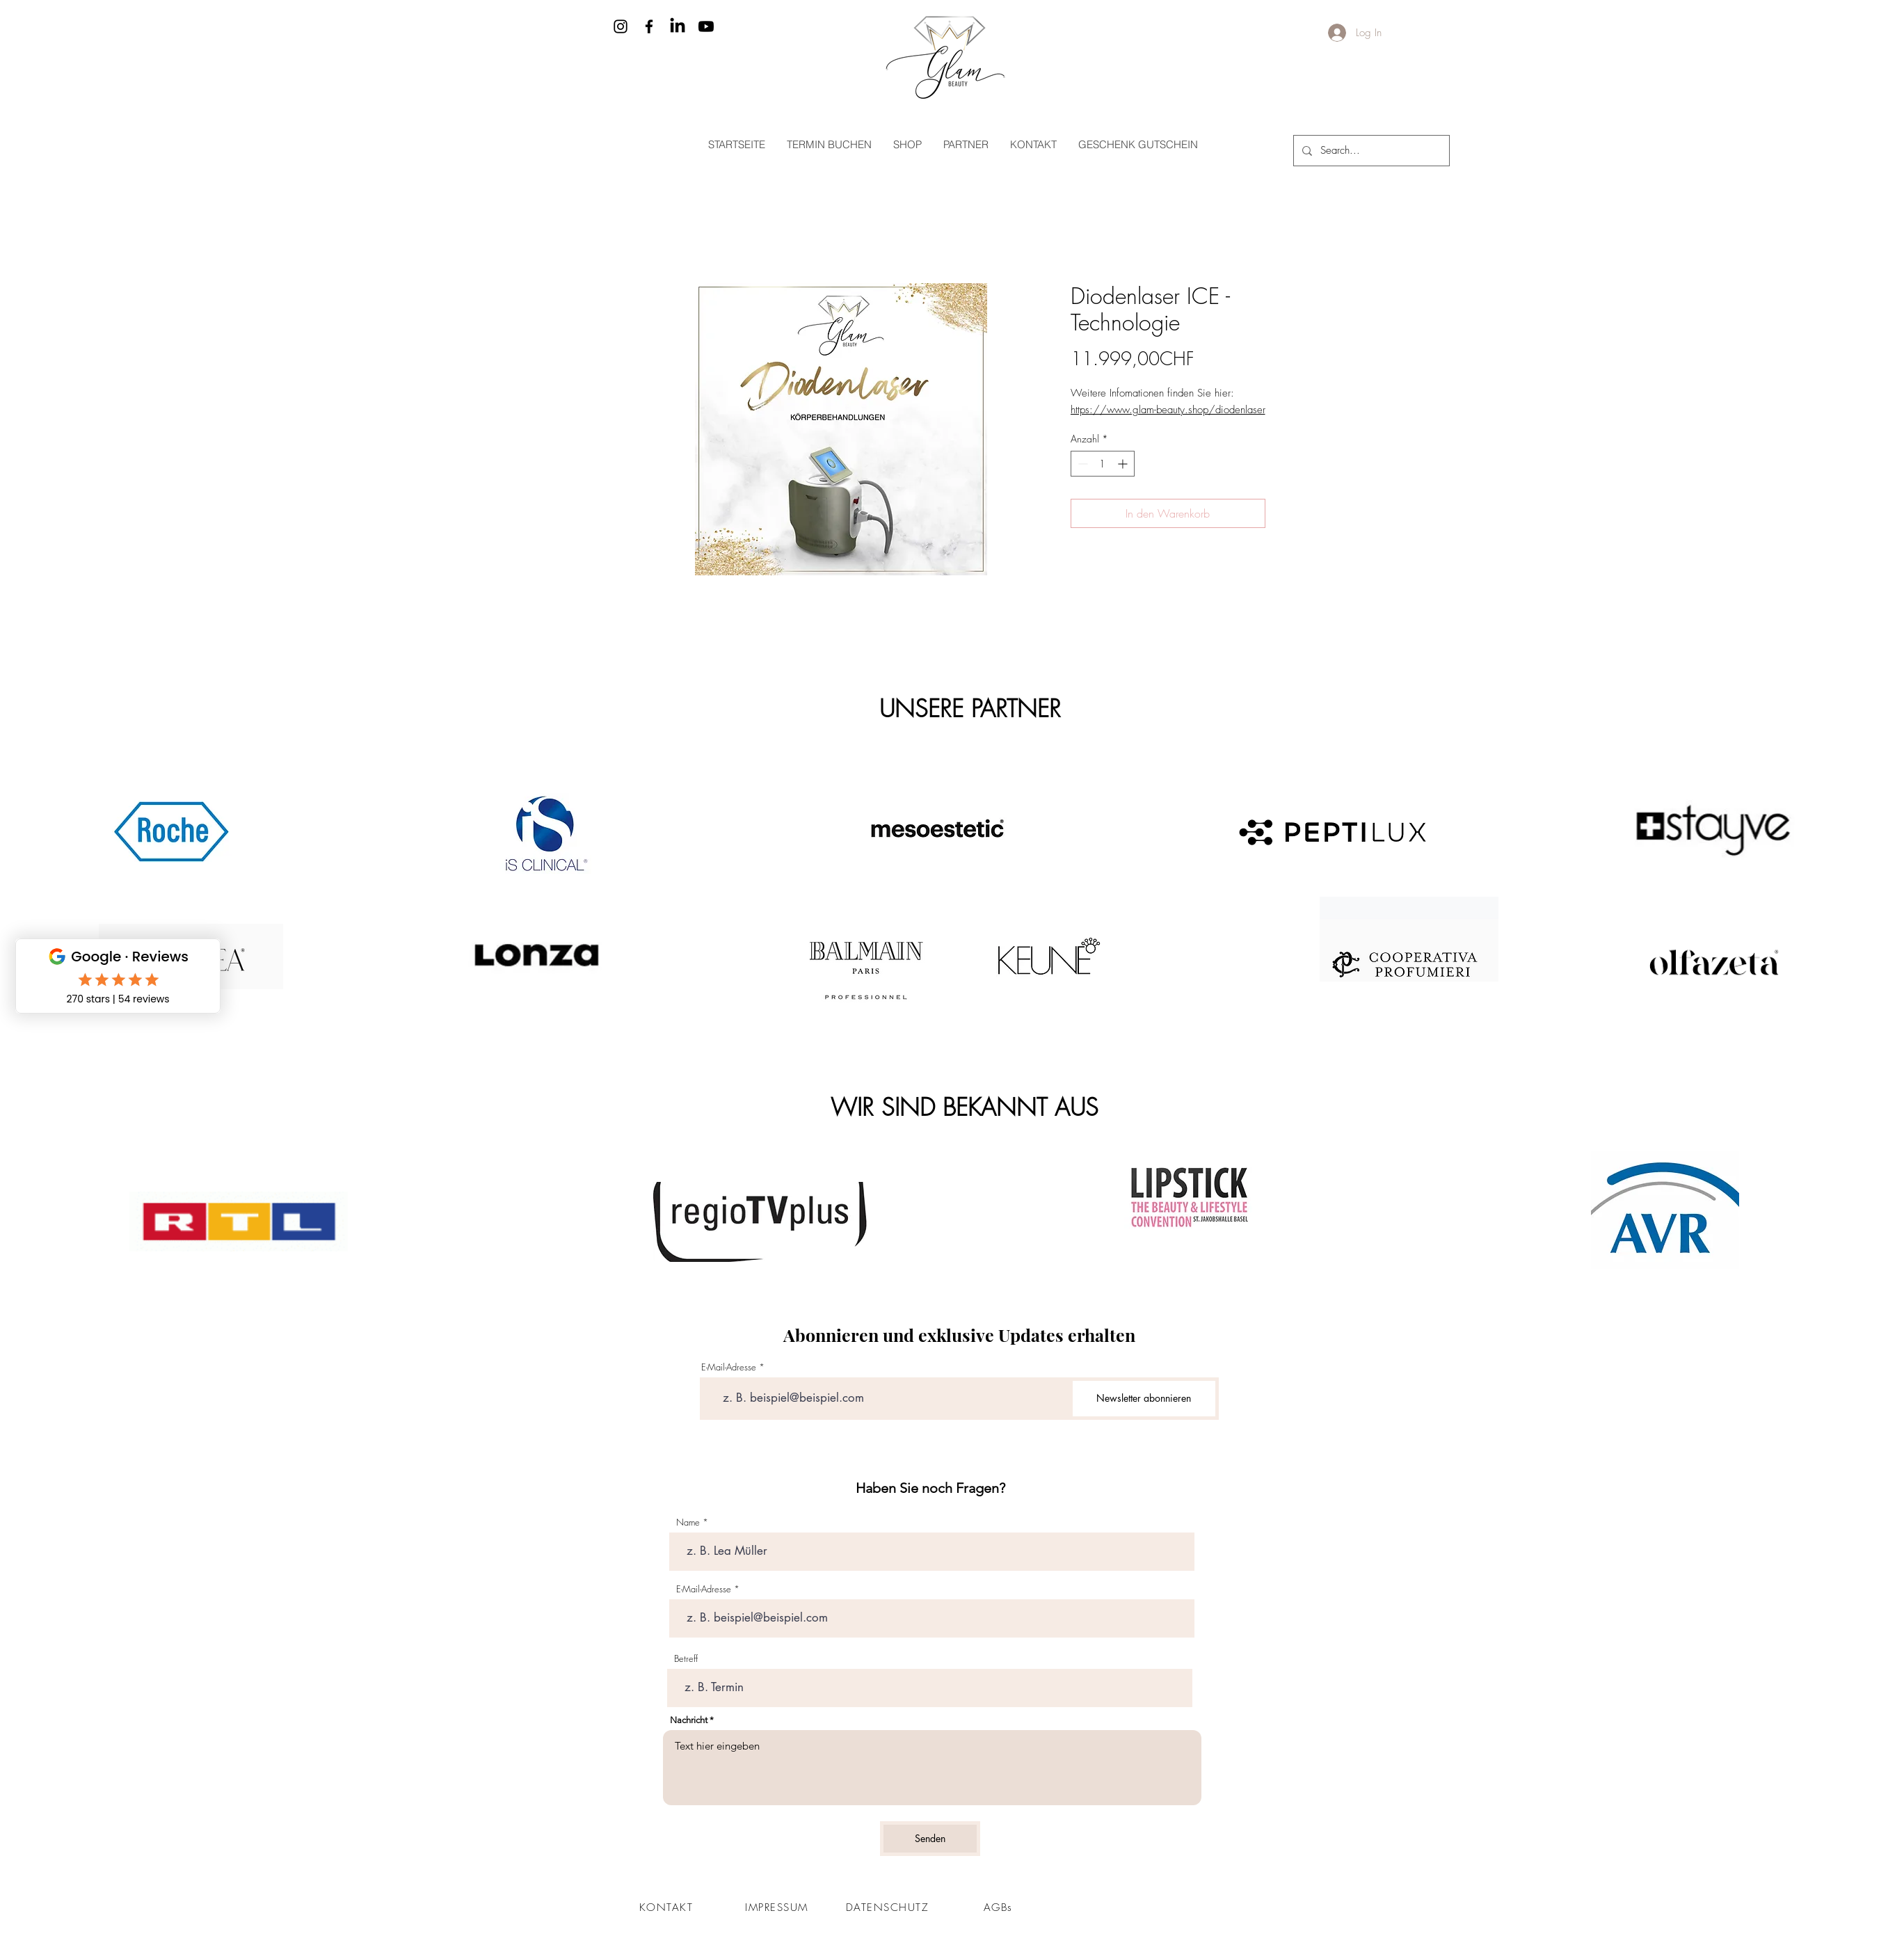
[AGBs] (999, 1907)
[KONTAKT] (667, 1907)
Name (688, 1522)
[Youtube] (706, 26)
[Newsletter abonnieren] (1144, 1398)
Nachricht (688, 1720)
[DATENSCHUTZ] (889, 1907)
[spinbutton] (1102, 463)
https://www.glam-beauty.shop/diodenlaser (1168, 410)
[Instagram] (620, 26)
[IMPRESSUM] (778, 1907)
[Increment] (1124, 463)
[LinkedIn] (678, 26)
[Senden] (930, 1838)
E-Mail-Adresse (728, 1367)
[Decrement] (1081, 463)
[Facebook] (649, 26)
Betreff (686, 1658)
